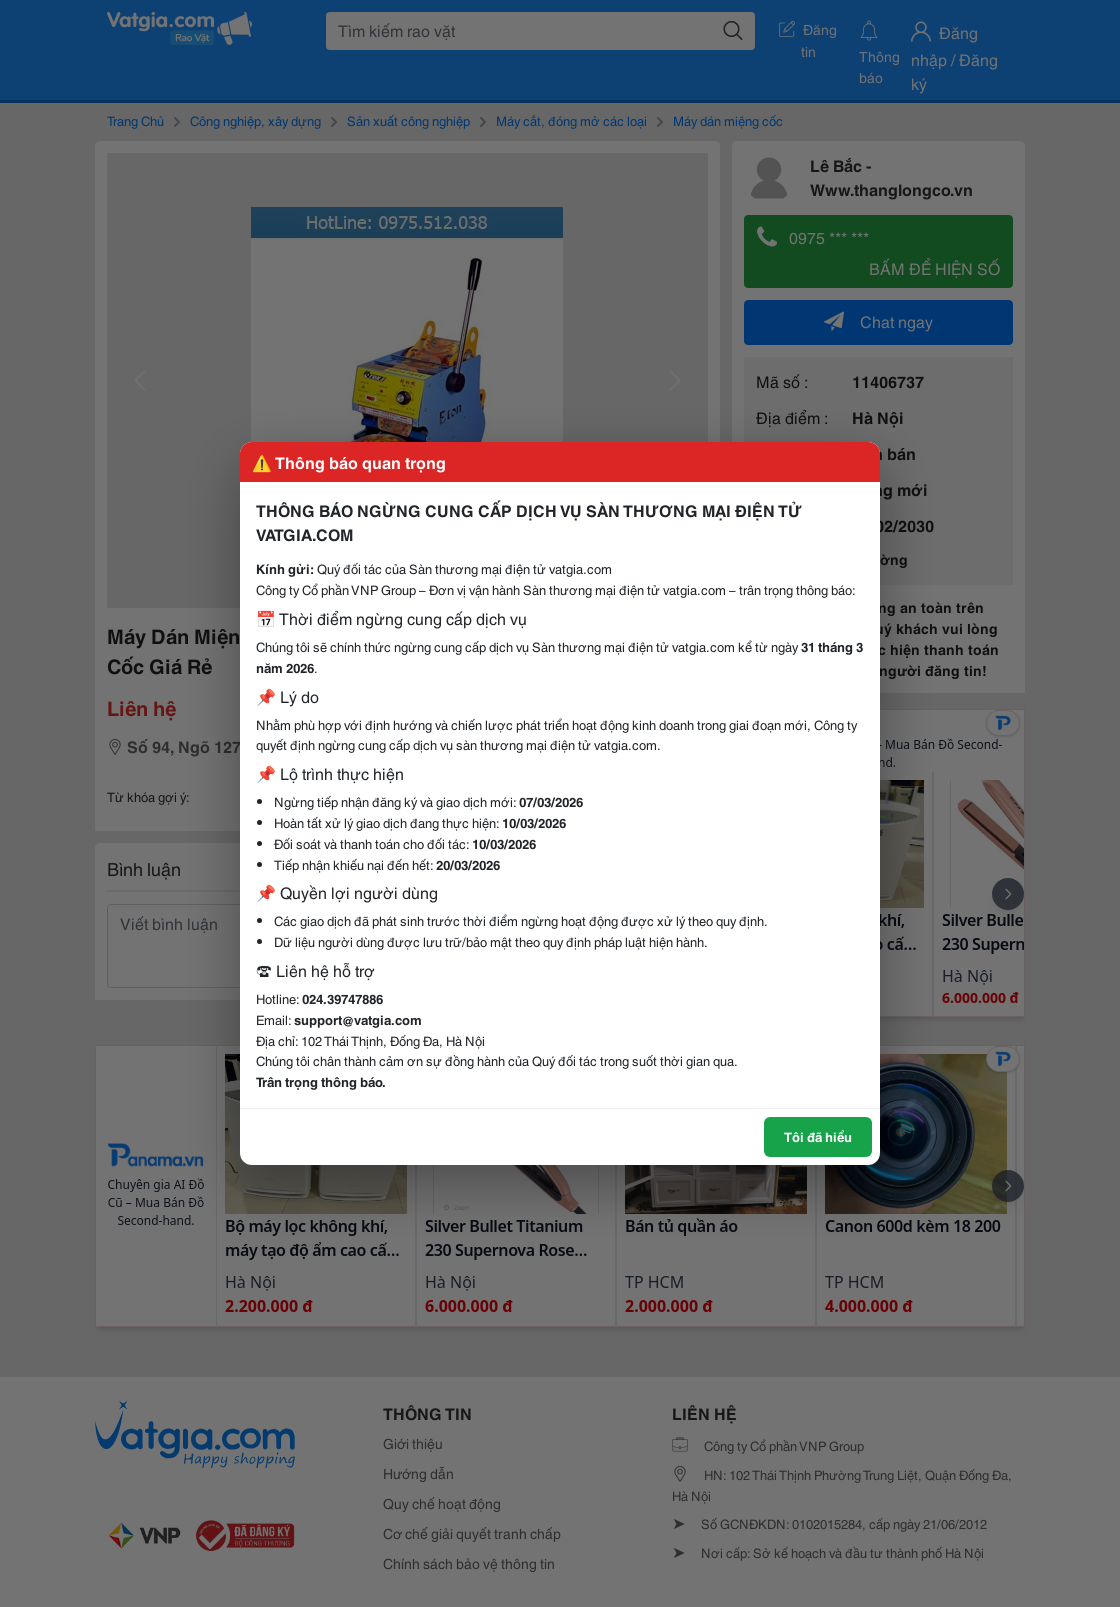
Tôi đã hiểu (818, 1136)
